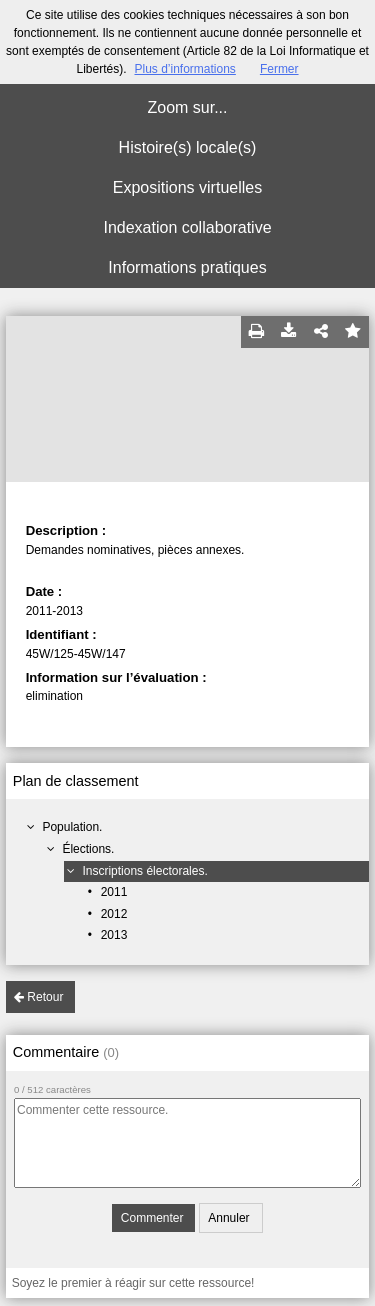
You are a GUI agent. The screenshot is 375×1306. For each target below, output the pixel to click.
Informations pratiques (187, 267)
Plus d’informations (184, 69)
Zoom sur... (187, 107)
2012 (114, 914)
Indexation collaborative (187, 227)
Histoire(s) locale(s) (188, 147)
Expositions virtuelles (187, 187)
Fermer (279, 69)
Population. (72, 827)
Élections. (88, 849)
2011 (114, 892)
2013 (114, 935)
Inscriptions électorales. (144, 871)
